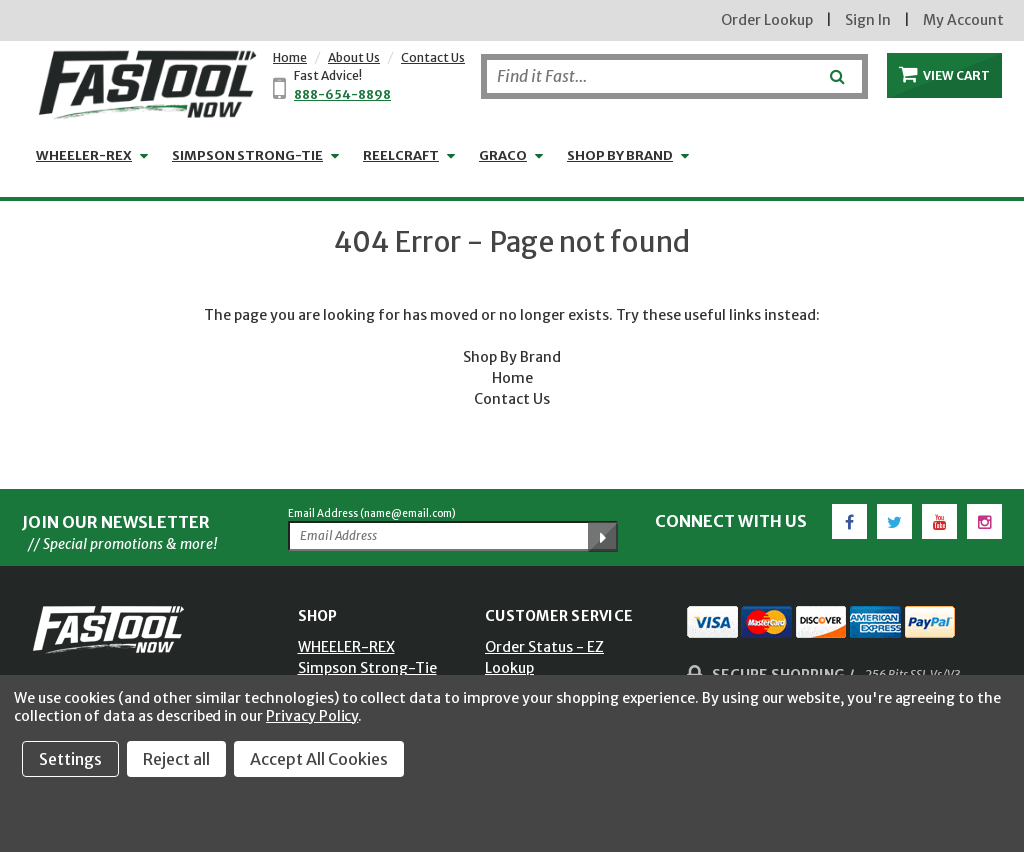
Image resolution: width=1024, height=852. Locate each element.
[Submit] (835, 69)
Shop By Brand (512, 357)
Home (290, 57)
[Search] (674, 76)
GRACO (503, 155)
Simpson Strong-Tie (247, 155)
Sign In (868, 20)
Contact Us (433, 57)
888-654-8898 (342, 94)
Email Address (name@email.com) (372, 513)
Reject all (176, 759)
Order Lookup (767, 20)
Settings (70, 759)
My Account (963, 20)
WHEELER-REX (84, 155)
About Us (354, 57)
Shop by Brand (620, 155)
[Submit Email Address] (603, 537)
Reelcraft (401, 155)
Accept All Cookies (319, 759)
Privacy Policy (312, 716)
